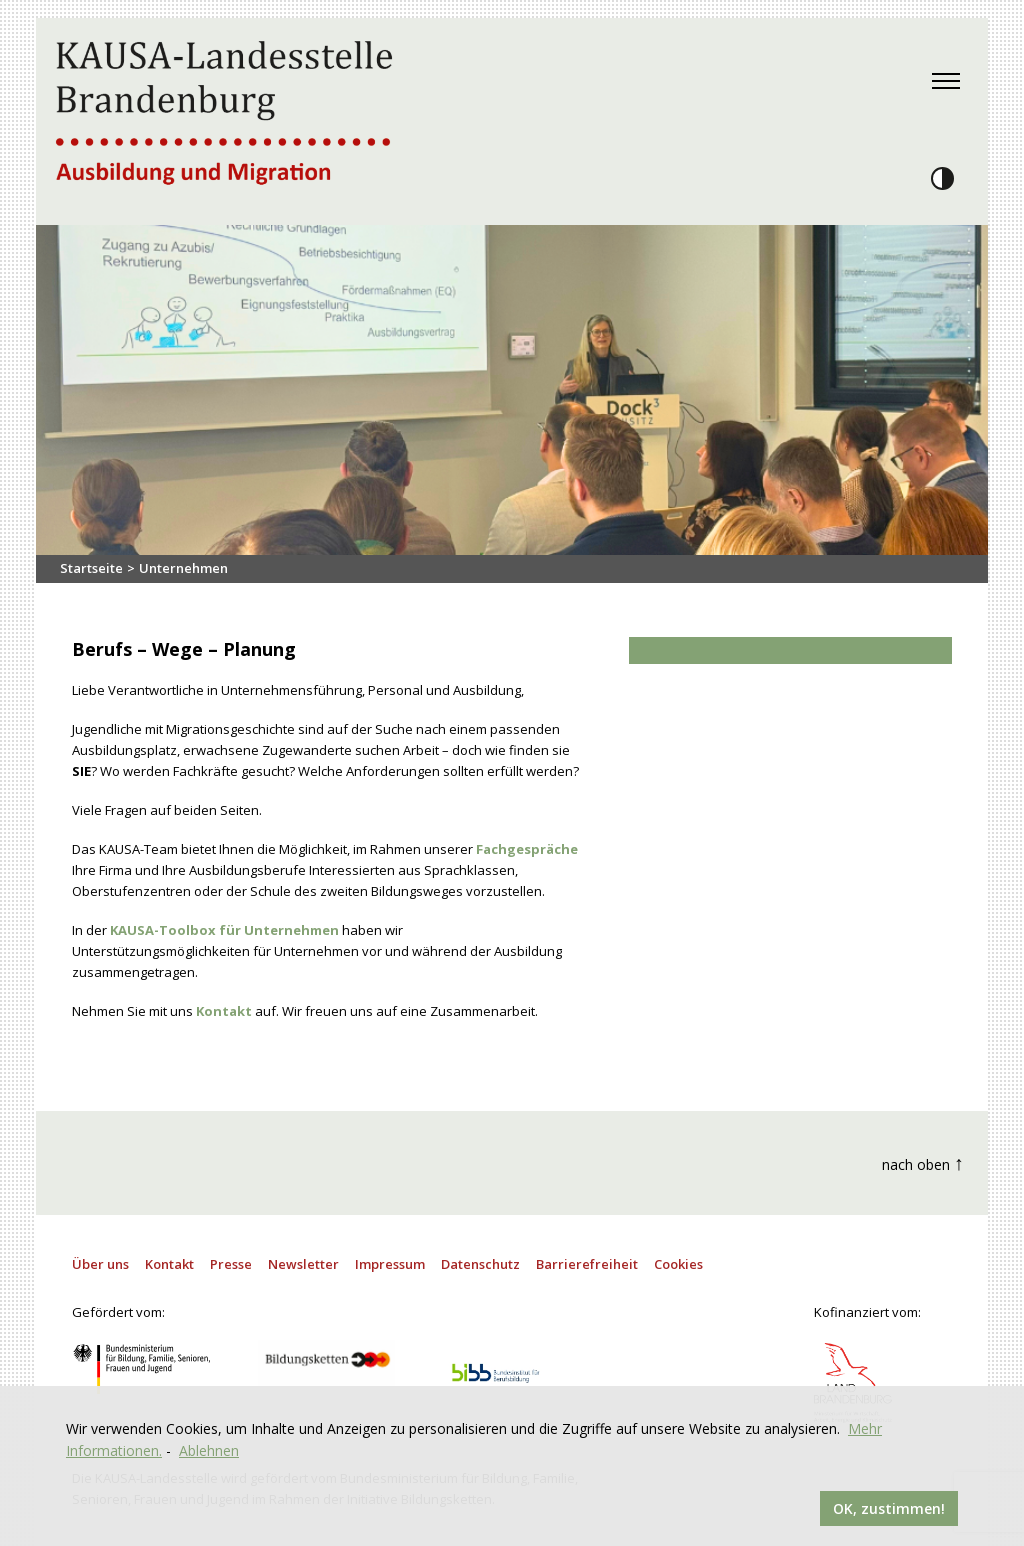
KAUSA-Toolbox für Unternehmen (224, 930)
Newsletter (303, 1264)
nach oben (923, 1162)
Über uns (100, 1264)
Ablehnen (209, 1450)
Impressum (390, 1264)
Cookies (678, 1264)
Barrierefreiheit (587, 1264)
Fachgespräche (527, 849)
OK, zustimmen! (889, 1508)
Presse (231, 1264)
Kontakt (224, 1011)
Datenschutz (480, 1264)
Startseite (91, 568)
